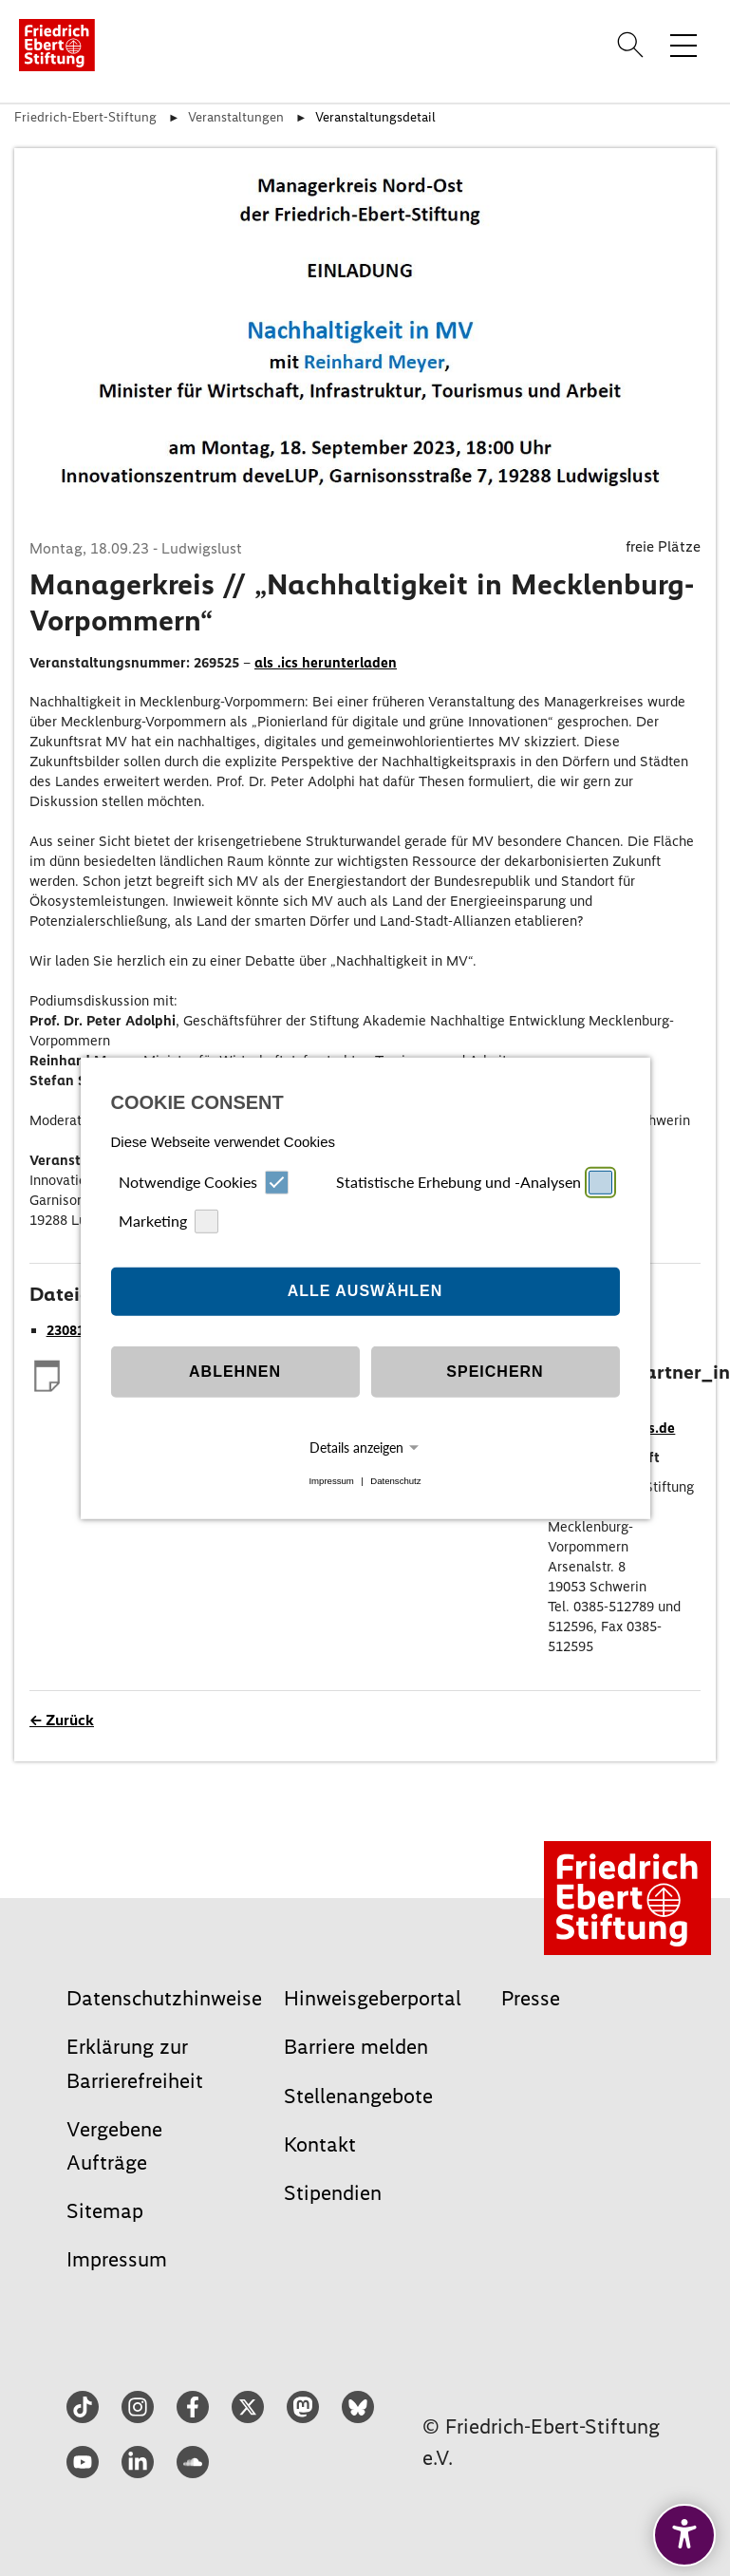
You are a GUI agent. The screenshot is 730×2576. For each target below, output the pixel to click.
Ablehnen (235, 1371)
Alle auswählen (365, 1291)
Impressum (331, 1481)
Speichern (494, 1371)
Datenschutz (395, 1481)
